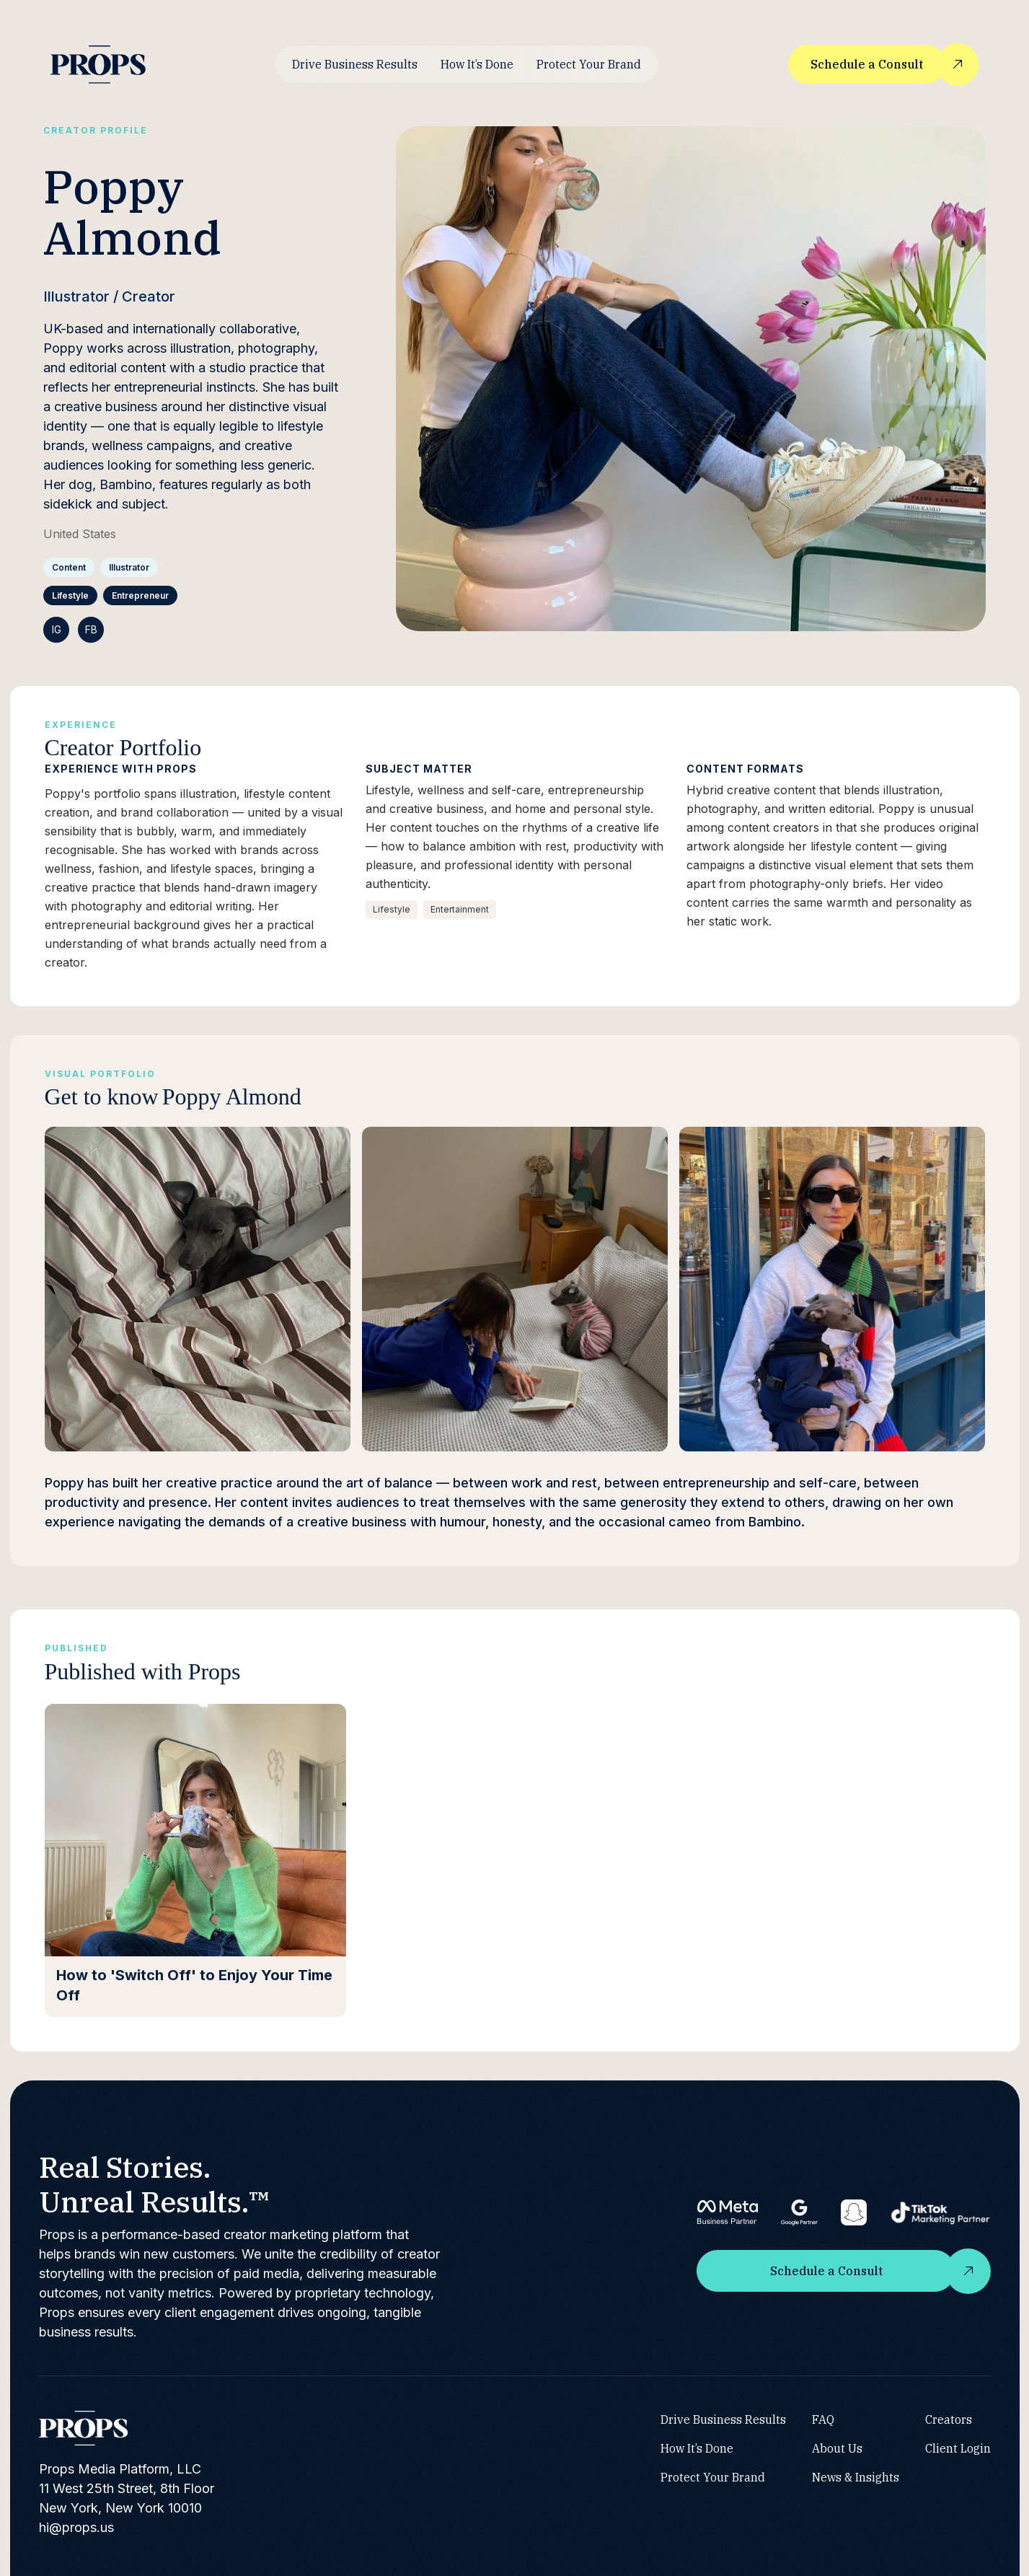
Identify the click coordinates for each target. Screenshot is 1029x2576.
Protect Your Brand (588, 64)
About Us (837, 2447)
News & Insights (855, 2476)
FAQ (823, 2419)
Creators (948, 2419)
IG (56, 629)
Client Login (958, 2447)
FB (91, 629)
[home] (98, 64)
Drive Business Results (355, 64)
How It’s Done (477, 64)
